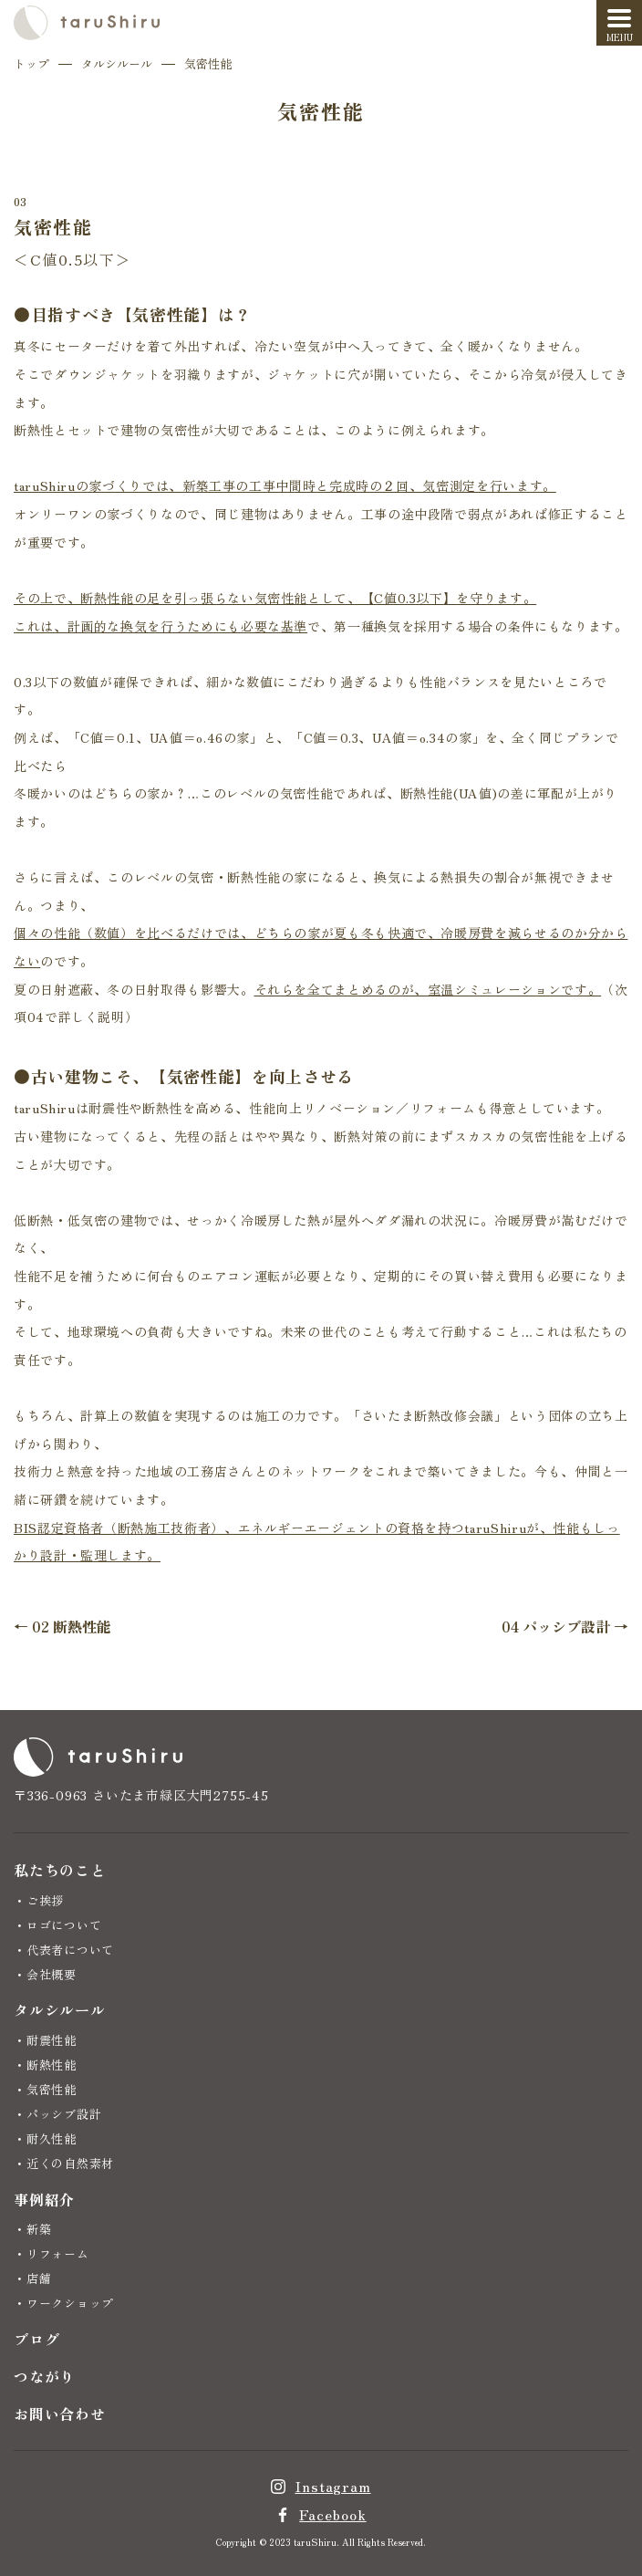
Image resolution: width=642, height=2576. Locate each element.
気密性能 (51, 2089)
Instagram (332, 2485)
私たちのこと (60, 1870)
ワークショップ (70, 2302)
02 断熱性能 (71, 1626)
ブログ (36, 2339)
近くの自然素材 (70, 2163)
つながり (44, 2376)
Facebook (332, 2514)
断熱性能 (51, 2064)
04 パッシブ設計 (556, 1626)
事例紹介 (44, 2199)
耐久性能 (51, 2138)
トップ (31, 63)
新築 (39, 2228)
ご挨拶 (45, 1900)
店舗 (39, 2278)
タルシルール (116, 63)
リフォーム (57, 2253)
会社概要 (51, 1974)
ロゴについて (64, 1925)
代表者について (70, 1949)
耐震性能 (51, 2040)
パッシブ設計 (64, 2113)
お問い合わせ (60, 2414)
